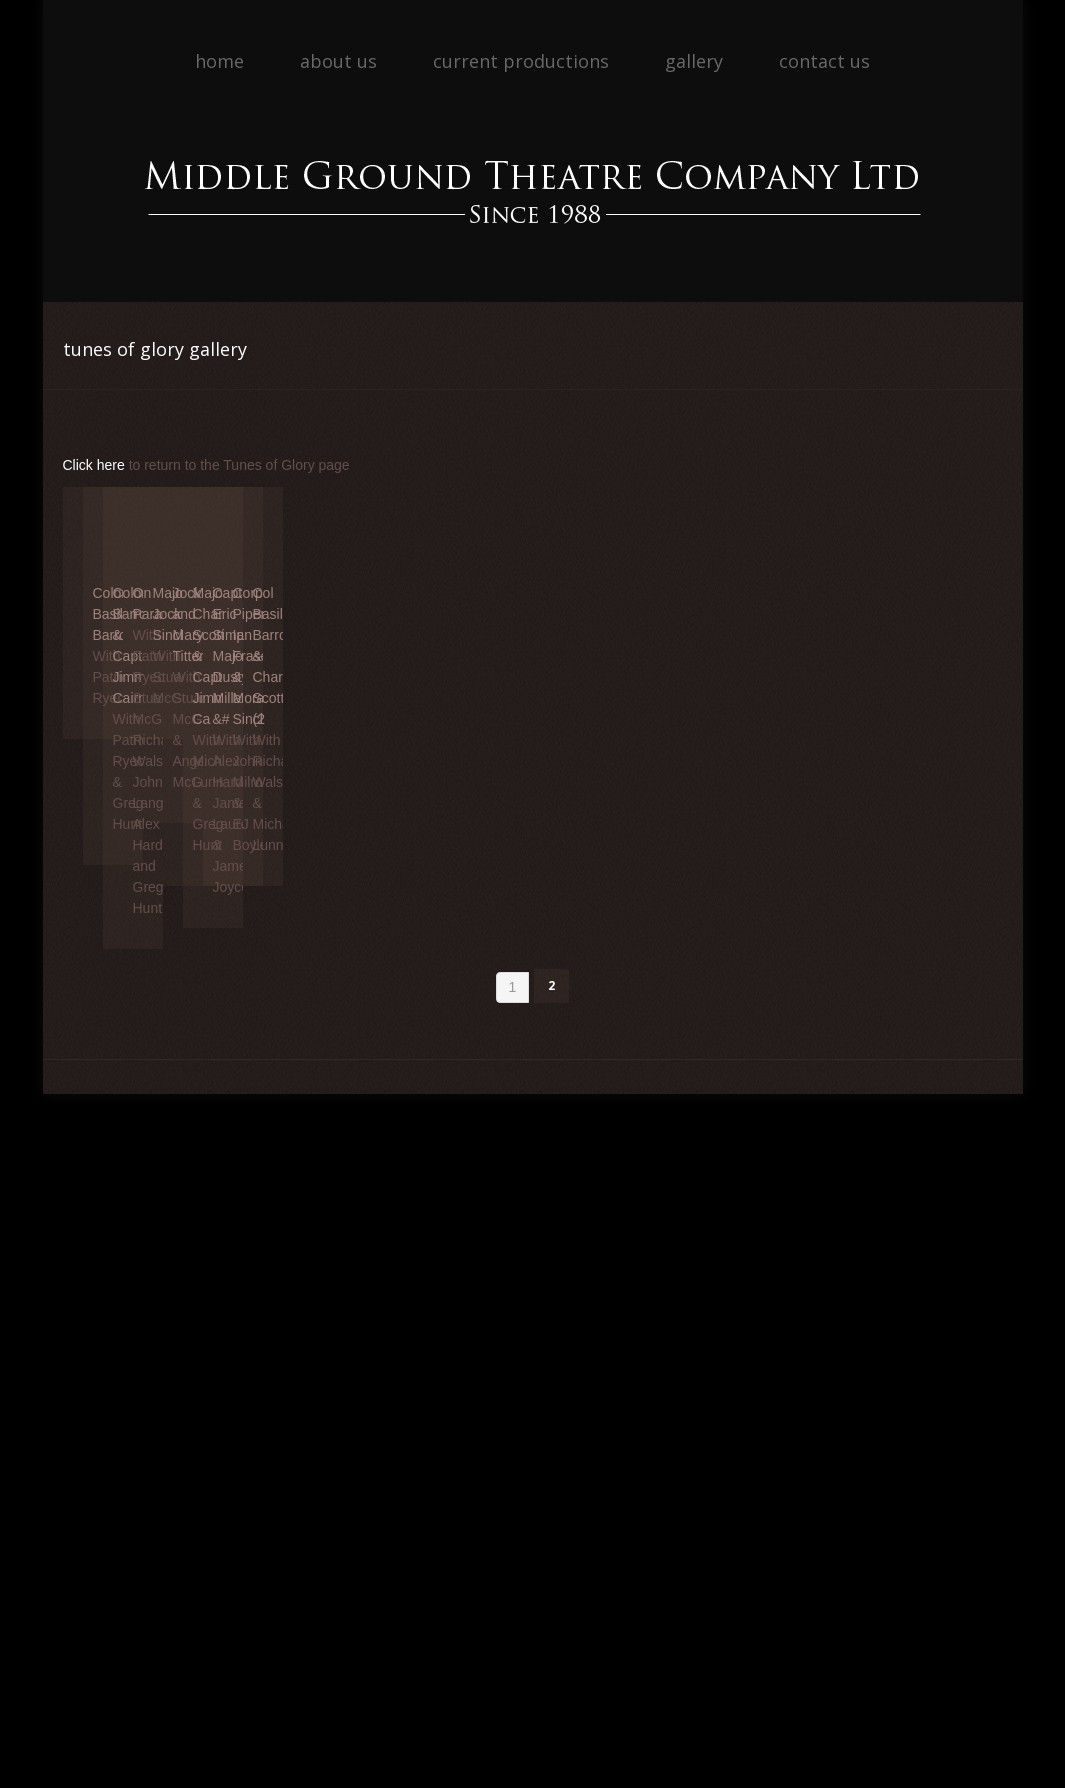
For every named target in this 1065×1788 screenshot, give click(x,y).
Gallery (694, 61)
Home (219, 61)
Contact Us (824, 61)
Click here (94, 465)
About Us (338, 61)
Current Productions (521, 61)
